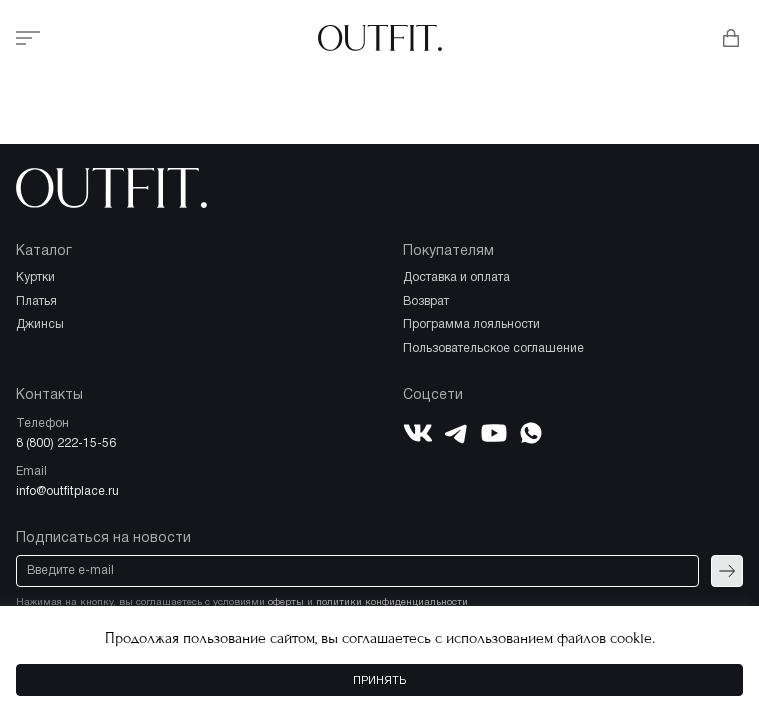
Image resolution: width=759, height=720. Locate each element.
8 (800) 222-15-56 (66, 443)
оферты (286, 602)
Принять (379, 681)
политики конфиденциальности (392, 602)
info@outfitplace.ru (67, 491)
